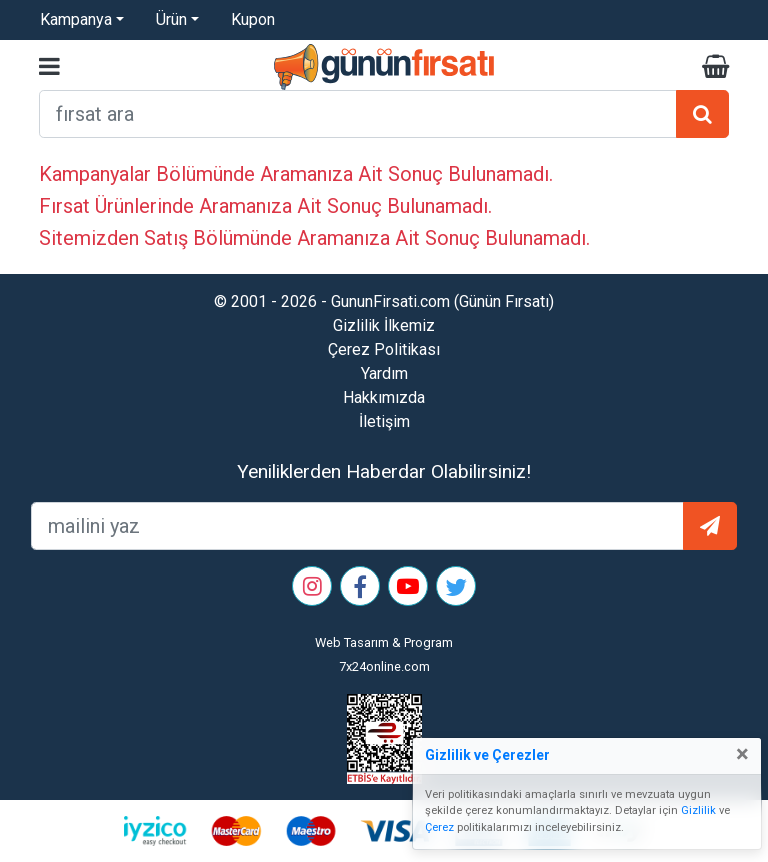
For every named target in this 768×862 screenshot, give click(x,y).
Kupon (253, 19)
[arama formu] (358, 114)
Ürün (171, 19)
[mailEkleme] (357, 526)
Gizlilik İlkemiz (384, 325)
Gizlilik (698, 810)
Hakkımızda (384, 397)
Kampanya (76, 19)
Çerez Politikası (384, 349)
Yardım (384, 373)
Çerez (439, 827)
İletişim (384, 421)
